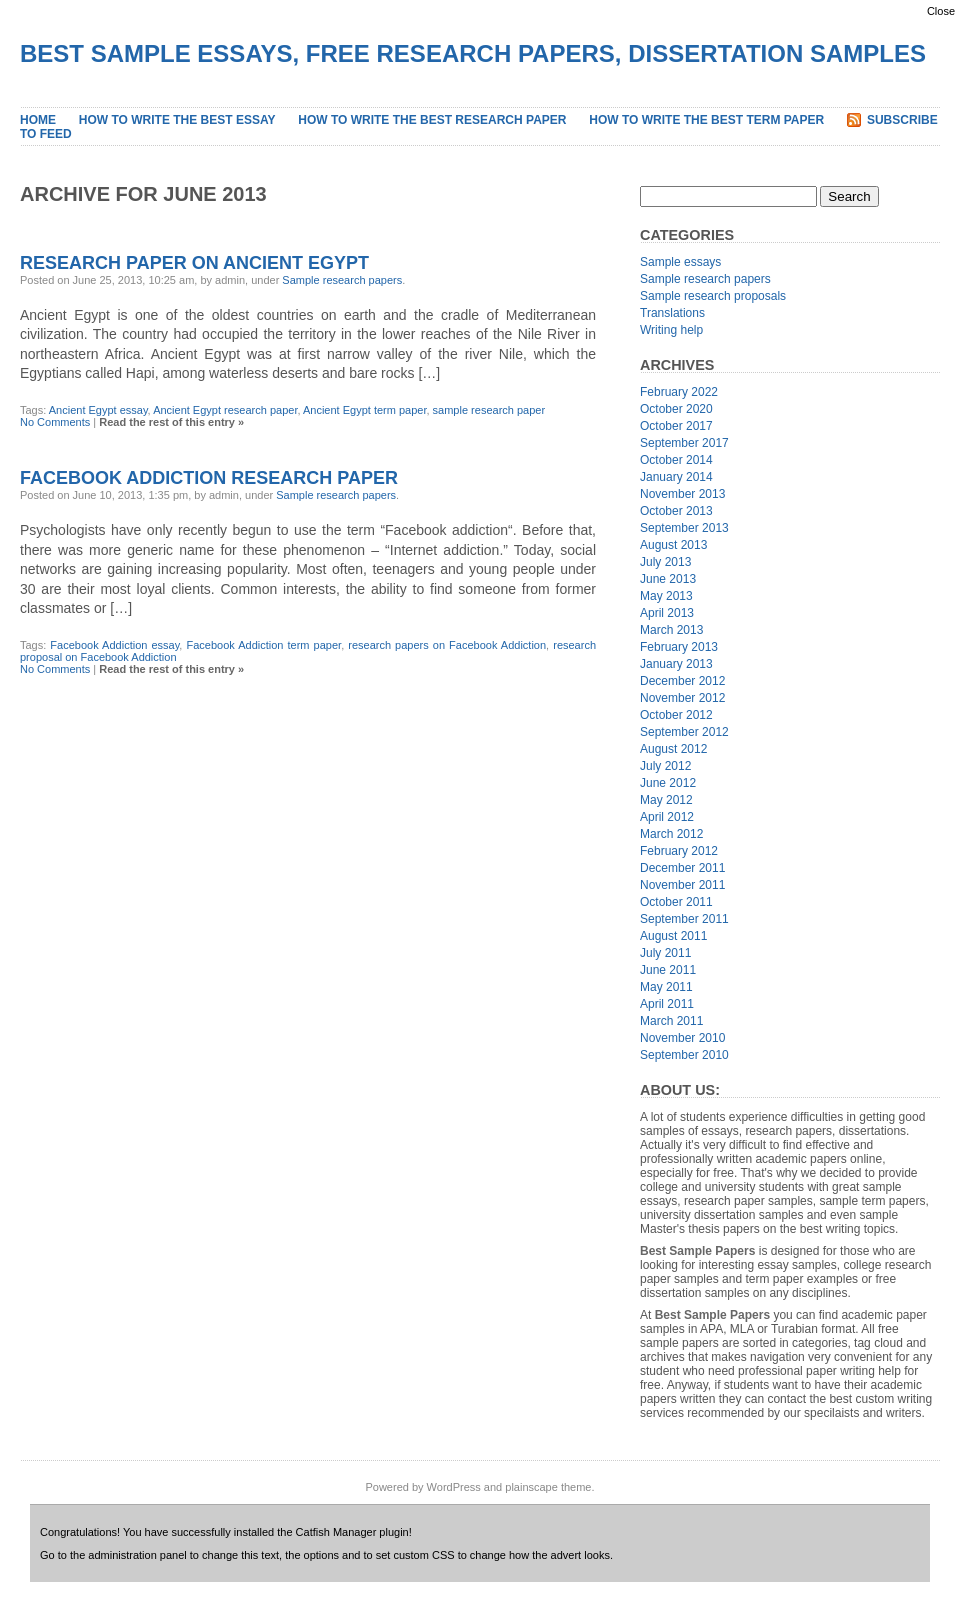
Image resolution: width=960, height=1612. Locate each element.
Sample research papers (342, 280)
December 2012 (682, 681)
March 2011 (671, 1021)
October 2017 (676, 426)
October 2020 (676, 409)
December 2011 (682, 868)
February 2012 (679, 851)
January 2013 (676, 664)
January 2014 (676, 477)
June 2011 (668, 970)
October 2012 (676, 715)
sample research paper (489, 410)
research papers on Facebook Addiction (447, 645)
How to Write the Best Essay (177, 120)
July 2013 (665, 562)
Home (38, 120)
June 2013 (668, 579)
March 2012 (671, 834)
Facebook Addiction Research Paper (209, 478)
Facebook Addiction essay (114, 645)
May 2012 (666, 800)
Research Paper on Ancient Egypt (194, 263)
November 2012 (682, 698)
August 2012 (673, 749)
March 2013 (671, 630)
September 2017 (684, 443)
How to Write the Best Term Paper (706, 120)
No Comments (55, 422)
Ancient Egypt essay (98, 410)
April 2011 (667, 1004)
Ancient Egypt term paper (365, 410)
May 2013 (666, 596)
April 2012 (667, 817)
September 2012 (684, 732)
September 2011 (684, 919)
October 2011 (676, 902)
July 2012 (665, 766)
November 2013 (682, 494)
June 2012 (668, 783)
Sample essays (680, 262)
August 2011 (673, 936)
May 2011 (666, 987)
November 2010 (682, 1038)
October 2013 (676, 511)
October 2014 (676, 460)
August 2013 (673, 545)
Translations (672, 313)
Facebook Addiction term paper (263, 645)
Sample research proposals (713, 296)
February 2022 (679, 392)
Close (941, 11)
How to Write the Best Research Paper (432, 120)
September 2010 (684, 1055)
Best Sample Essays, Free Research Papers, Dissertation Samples (473, 53)
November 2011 (682, 885)
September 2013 (684, 528)
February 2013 (679, 647)
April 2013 (667, 613)
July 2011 (665, 953)
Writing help (671, 330)
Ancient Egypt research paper (225, 410)
